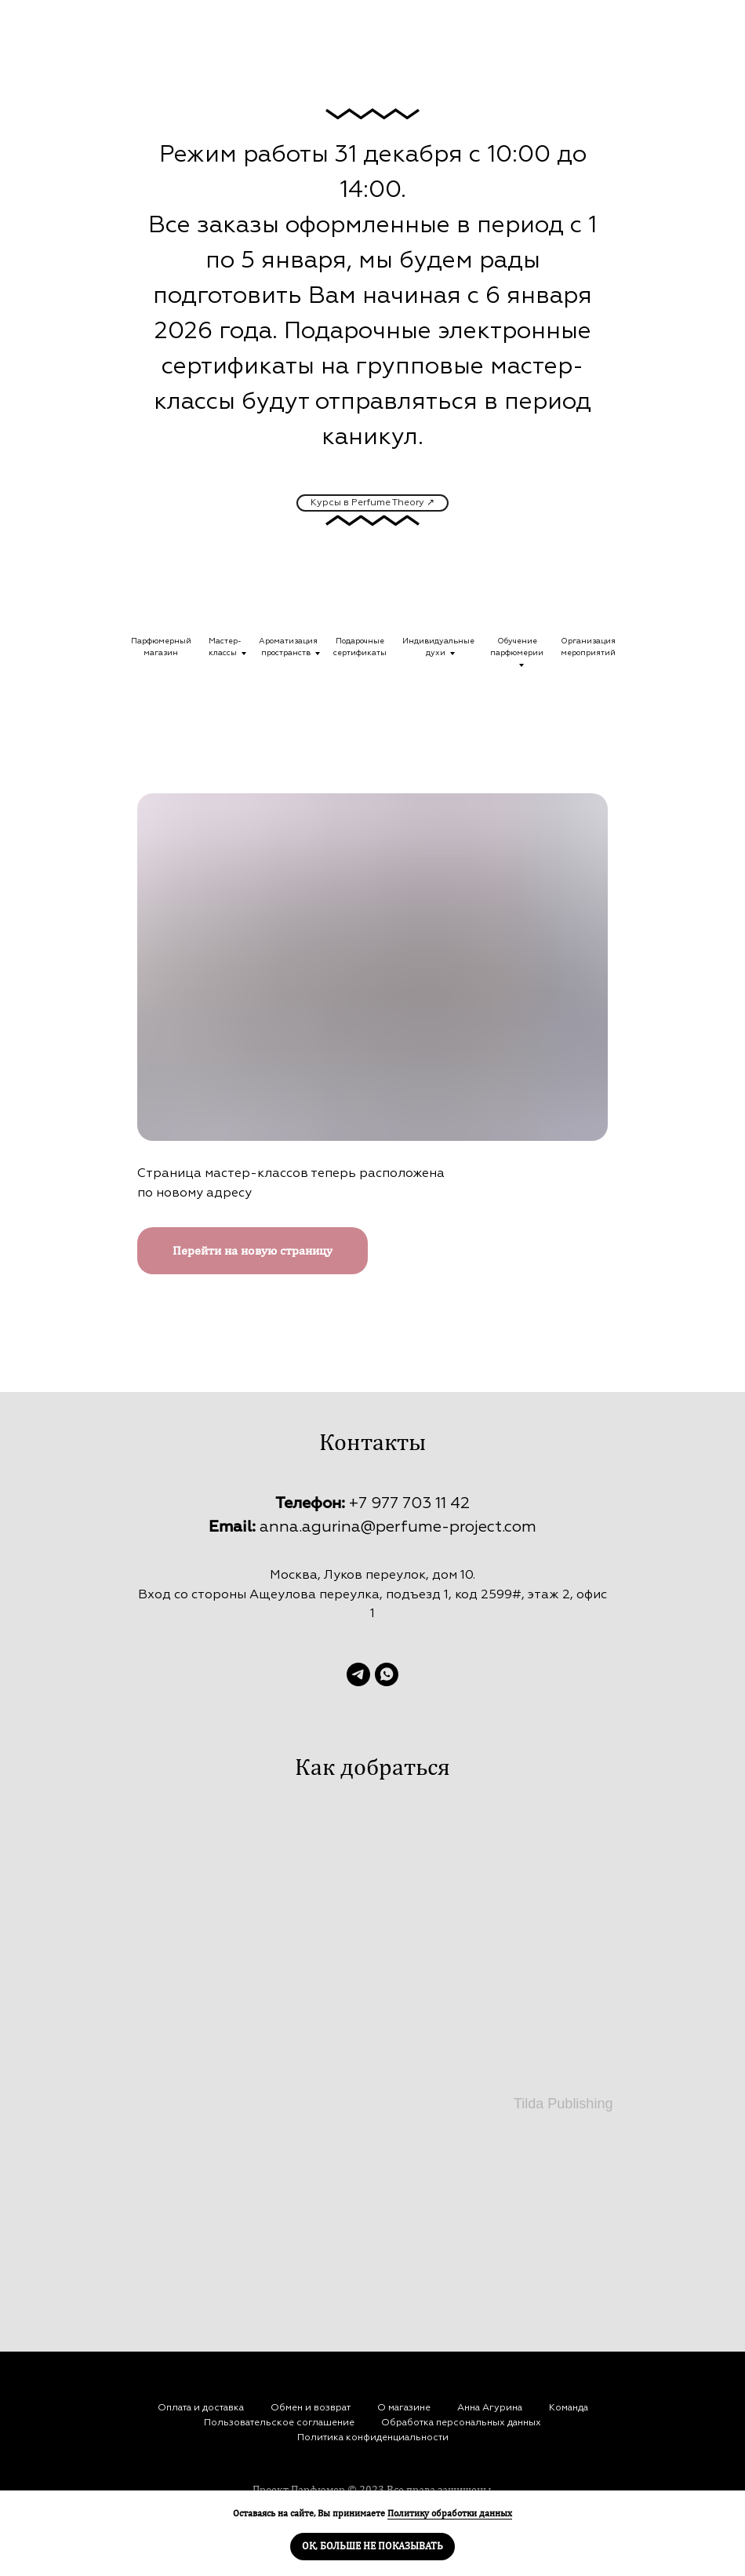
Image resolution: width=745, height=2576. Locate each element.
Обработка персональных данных (461, 2423)
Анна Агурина (489, 2408)
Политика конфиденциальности (373, 2438)
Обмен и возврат (311, 2408)
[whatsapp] (386, 1674)
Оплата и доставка (201, 2408)
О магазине (404, 2408)
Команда (568, 2408)
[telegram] (358, 1674)
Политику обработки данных (449, 2513)
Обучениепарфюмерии (516, 647)
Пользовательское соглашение (279, 2423)
